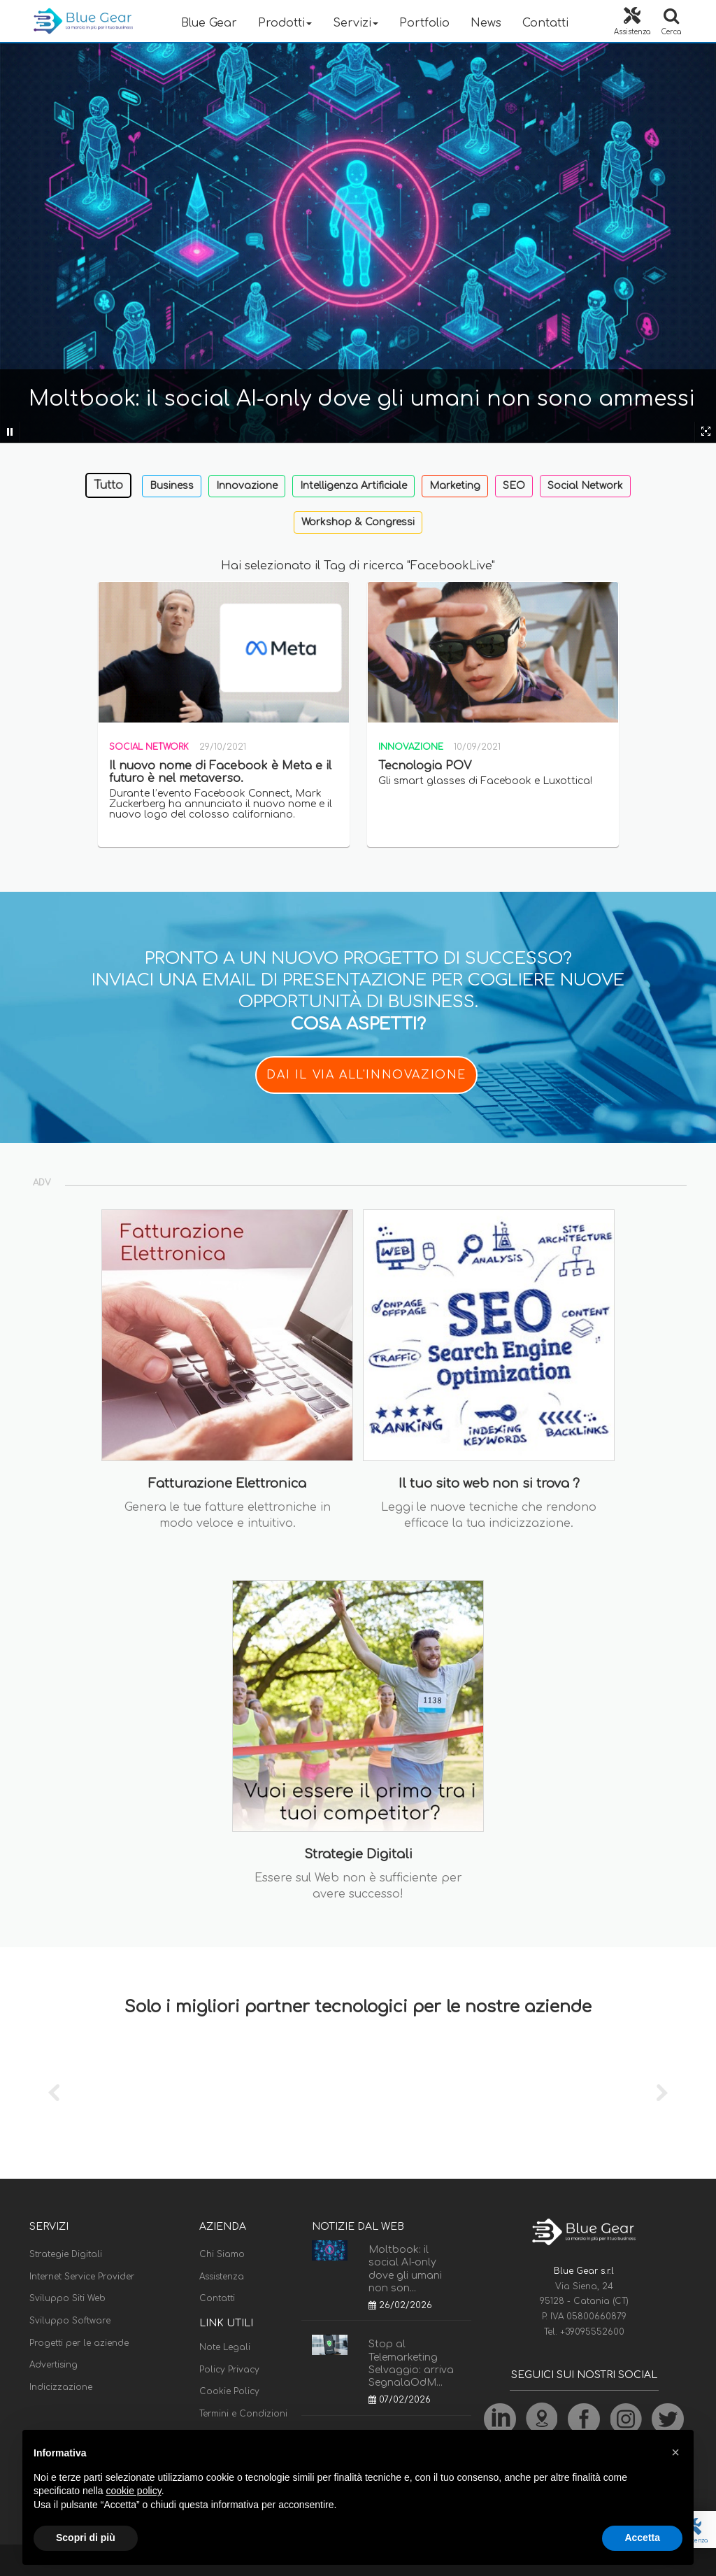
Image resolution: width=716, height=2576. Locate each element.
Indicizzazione (60, 2387)
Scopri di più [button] (85, 2537)
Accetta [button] (642, 2537)
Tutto (108, 485)
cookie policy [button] (134, 2490)
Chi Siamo (222, 2254)
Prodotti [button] (285, 23)
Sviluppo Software (69, 2321)
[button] (675, 2452)
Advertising (53, 2365)
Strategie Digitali (65, 2254)
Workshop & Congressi (358, 522)
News (486, 23)
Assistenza (221, 2277)
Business (172, 486)
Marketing (454, 486)
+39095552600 (592, 2332)
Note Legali (224, 2347)
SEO (514, 486)
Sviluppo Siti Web (67, 2298)
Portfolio (424, 23)
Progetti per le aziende (79, 2343)
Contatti (545, 23)
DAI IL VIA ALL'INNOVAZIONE (366, 1075)
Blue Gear (209, 23)
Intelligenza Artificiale (353, 486)
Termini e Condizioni (243, 2414)
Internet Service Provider (81, 2277)
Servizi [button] (355, 23)
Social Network (585, 486)
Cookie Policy (229, 2391)
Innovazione (247, 486)
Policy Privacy (229, 2370)
